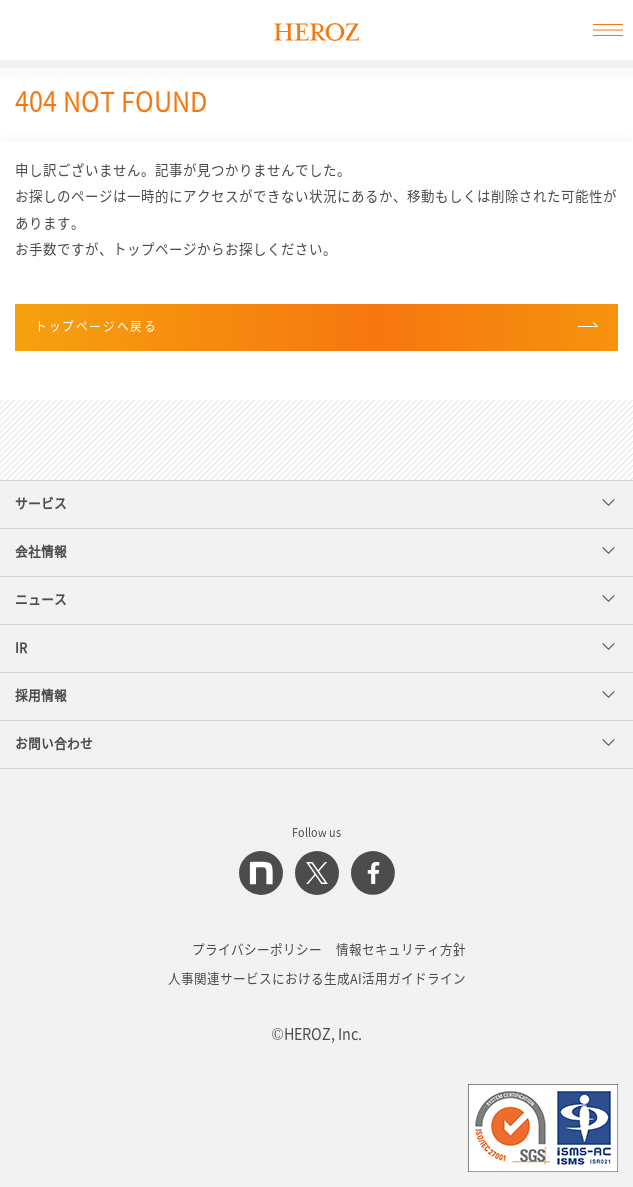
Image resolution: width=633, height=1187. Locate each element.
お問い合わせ (315, 742)
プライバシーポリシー (257, 950)
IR (315, 646)
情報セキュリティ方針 (401, 950)
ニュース (315, 598)
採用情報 (315, 694)
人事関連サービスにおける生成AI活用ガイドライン (317, 979)
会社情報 (315, 550)
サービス (315, 502)
